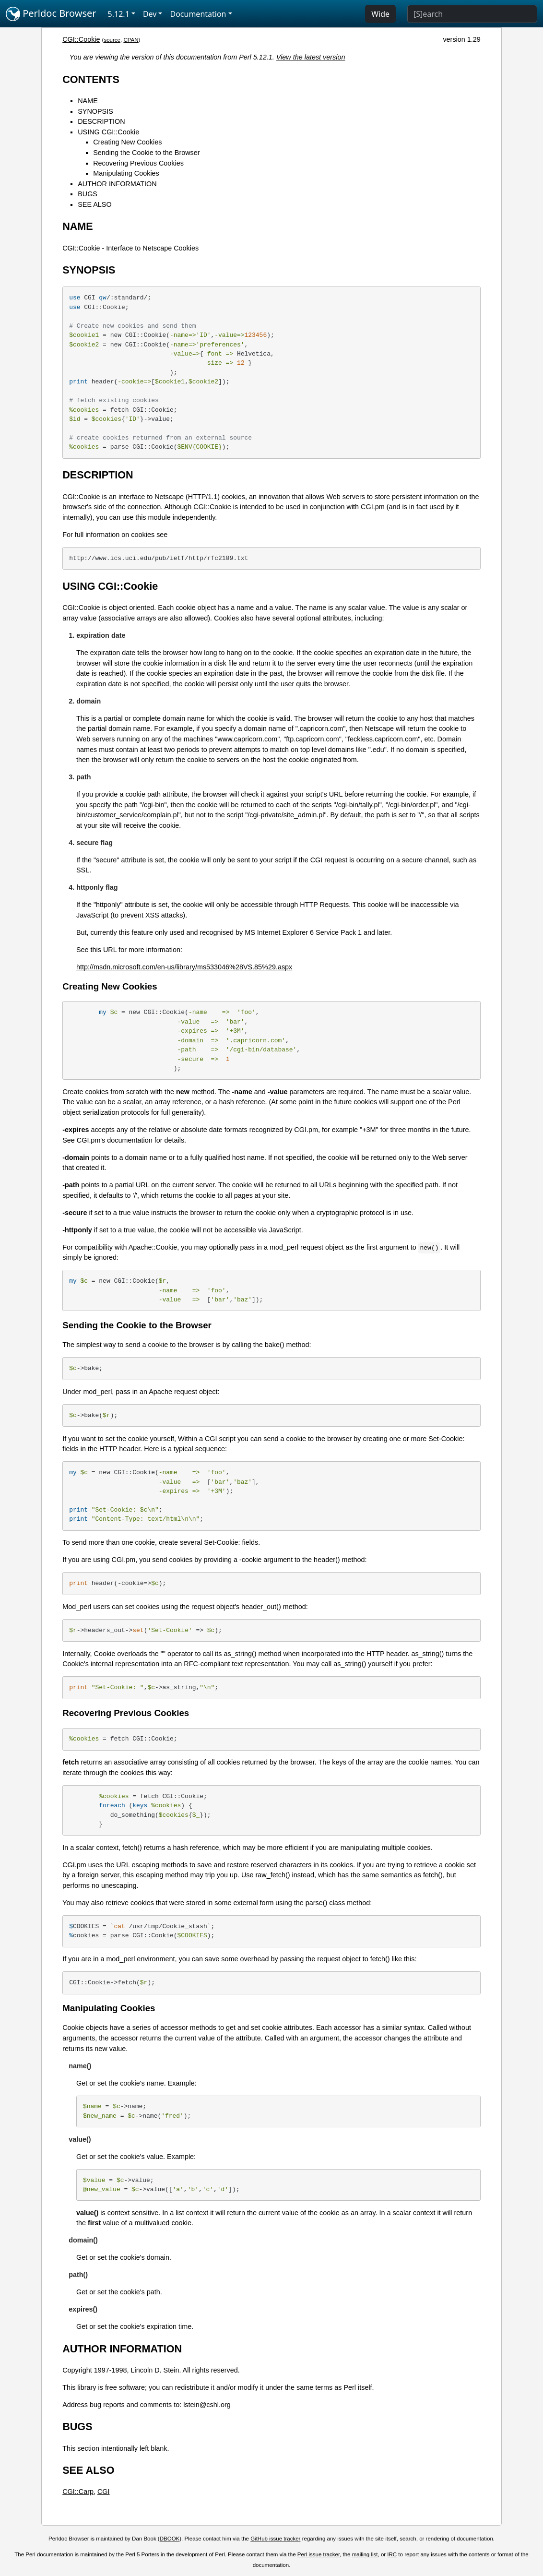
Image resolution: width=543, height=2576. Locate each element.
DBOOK (170, 2538)
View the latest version (310, 57)
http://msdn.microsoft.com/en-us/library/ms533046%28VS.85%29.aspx (184, 967)
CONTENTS (90, 79)
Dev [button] (150, 14)
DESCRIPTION (101, 121)
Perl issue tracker (318, 2554)
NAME (88, 101)
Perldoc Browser (51, 14)
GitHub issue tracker (275, 2538)
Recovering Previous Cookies (138, 163)
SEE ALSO (94, 204)
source (112, 40)
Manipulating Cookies (126, 173)
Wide (380, 14)
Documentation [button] (198, 14)
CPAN (130, 40)
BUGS (87, 194)
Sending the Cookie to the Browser (146, 152)
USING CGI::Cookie (108, 132)
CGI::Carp (78, 2491)
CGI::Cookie (81, 39)
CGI (103, 2491)
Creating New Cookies (127, 142)
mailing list (365, 2554)
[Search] (472, 14)
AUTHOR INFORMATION (117, 184)
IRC (392, 2554)
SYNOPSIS (95, 111)
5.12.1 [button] (119, 14)
